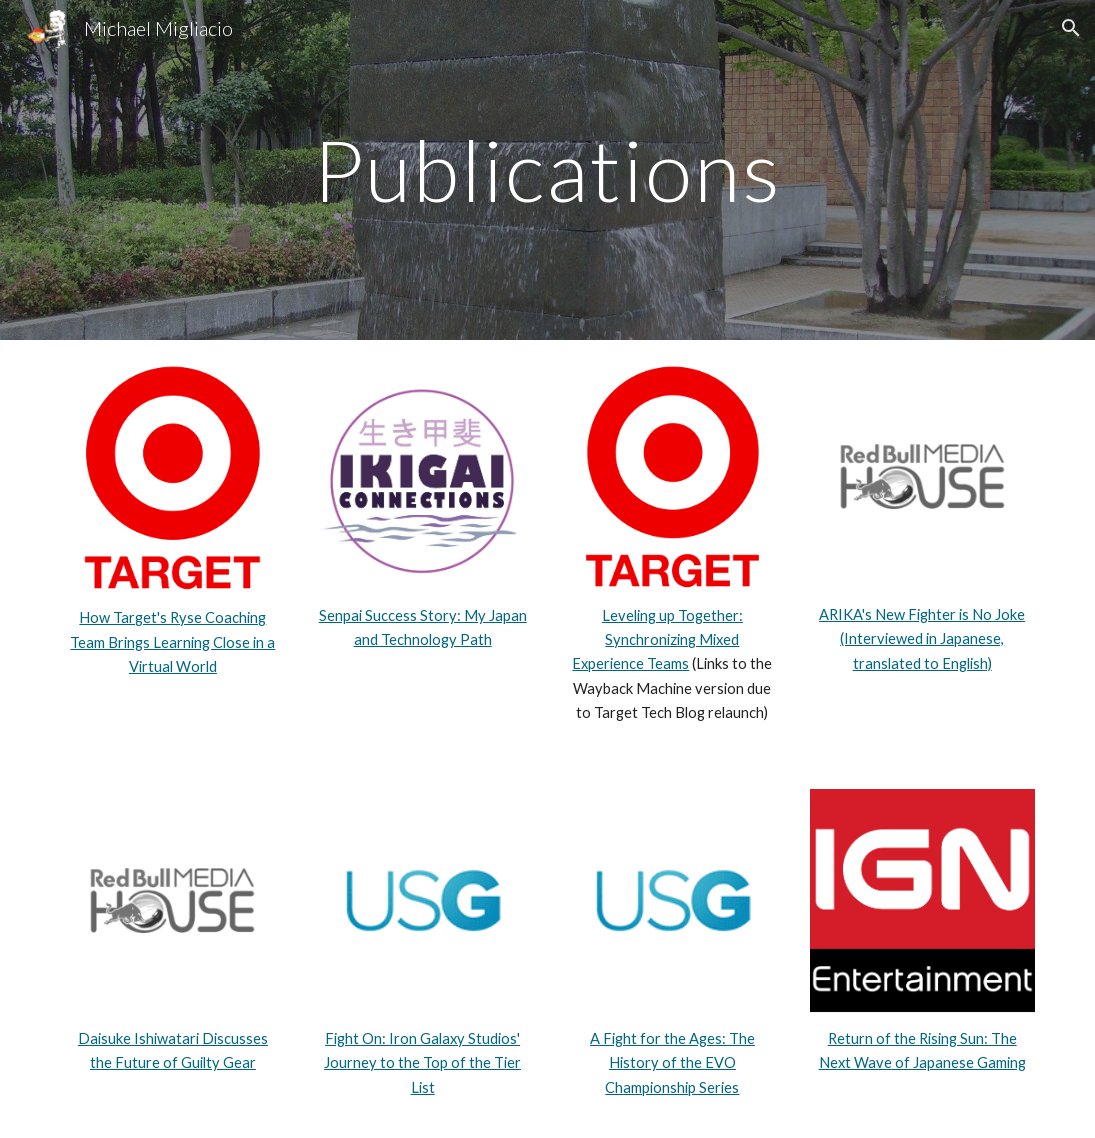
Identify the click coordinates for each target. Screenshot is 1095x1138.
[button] (1071, 28)
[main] (547, 169)
